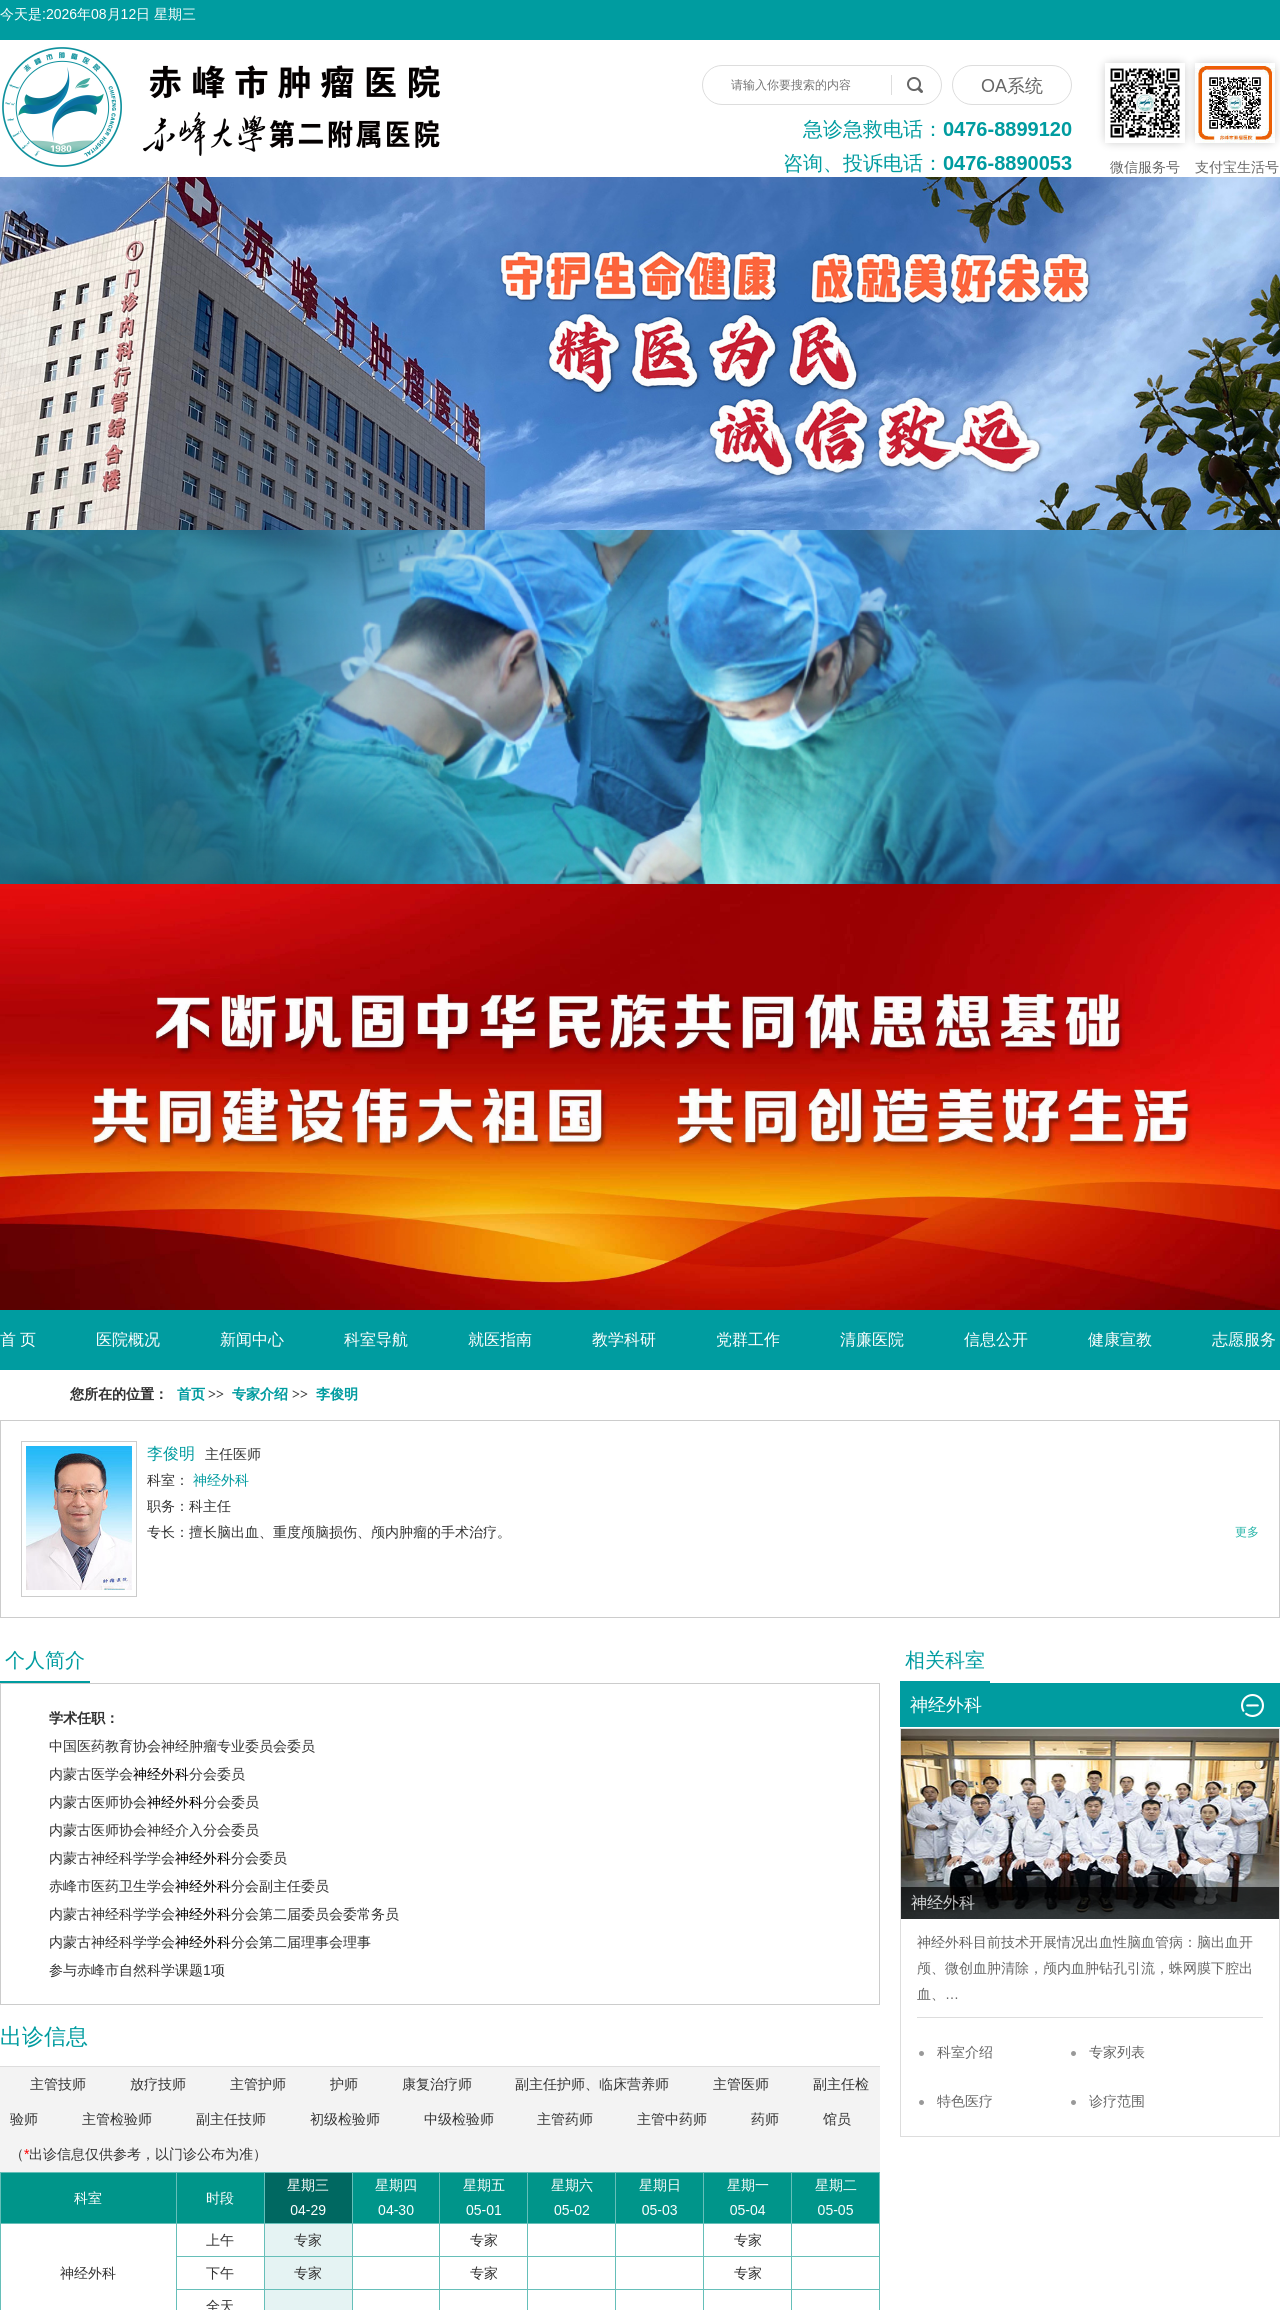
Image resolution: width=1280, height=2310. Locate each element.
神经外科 (161, 1774)
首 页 (18, 1339)
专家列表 (1117, 2052)
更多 (1247, 1532)
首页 (191, 1394)
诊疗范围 (1117, 2101)
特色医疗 (965, 2101)
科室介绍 (965, 2052)
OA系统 (1012, 86)
